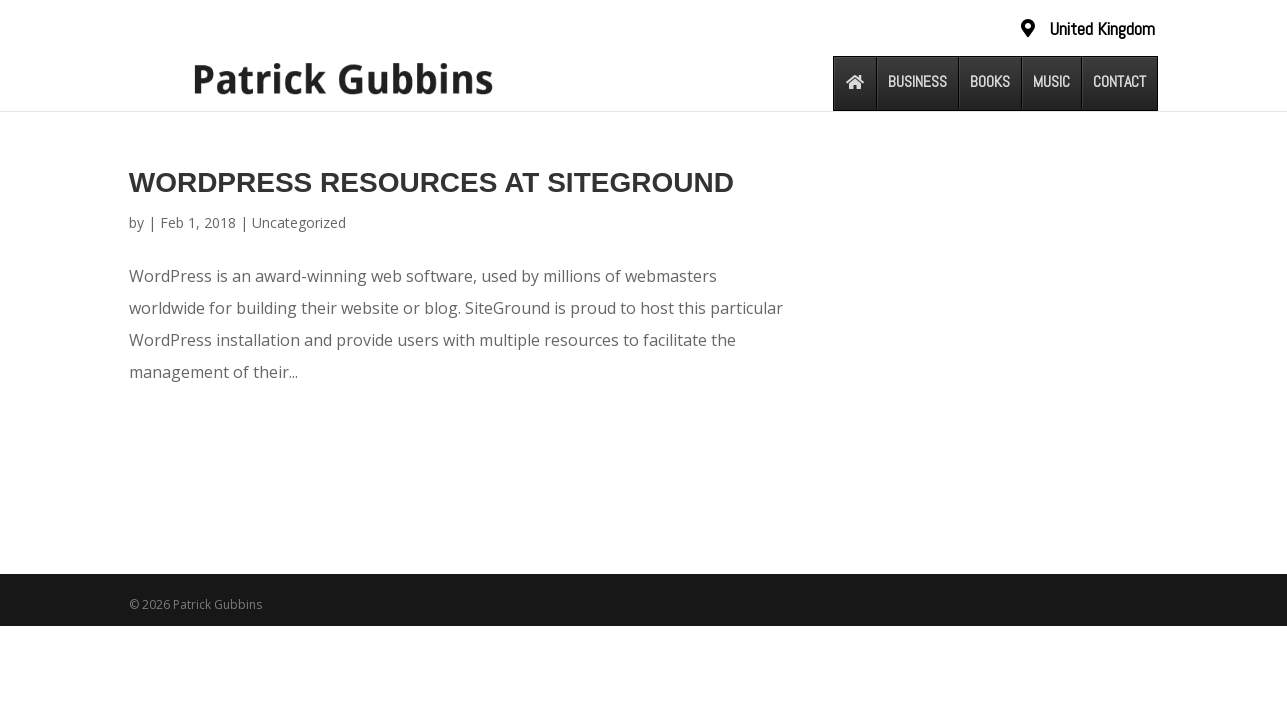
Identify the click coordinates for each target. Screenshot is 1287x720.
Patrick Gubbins (217, 604)
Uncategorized (299, 222)
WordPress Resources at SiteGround (431, 182)
